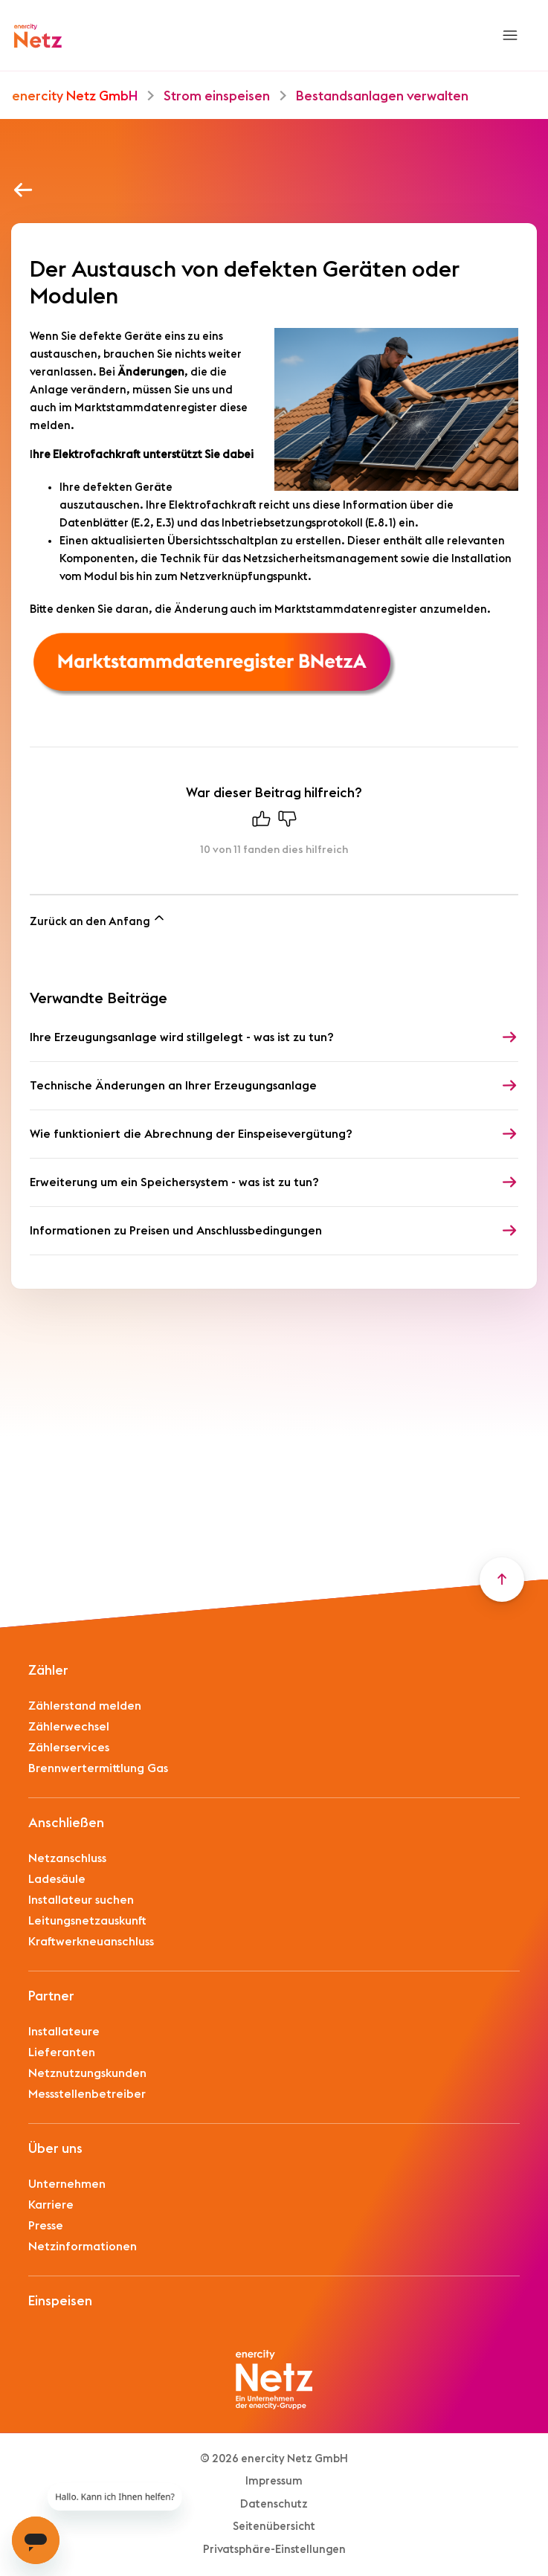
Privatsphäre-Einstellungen (274, 2549)
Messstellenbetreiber (87, 2094)
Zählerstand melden (84, 1706)
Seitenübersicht (274, 2526)
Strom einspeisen (218, 96)
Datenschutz (274, 2504)
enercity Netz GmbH (75, 96)
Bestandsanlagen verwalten (382, 96)
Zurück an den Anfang (98, 918)
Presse (45, 2226)
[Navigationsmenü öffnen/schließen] (509, 36)
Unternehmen (67, 2184)
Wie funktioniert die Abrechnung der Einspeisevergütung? (191, 1134)
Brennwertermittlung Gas (98, 1768)
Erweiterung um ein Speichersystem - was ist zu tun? (174, 1182)
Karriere (51, 2205)
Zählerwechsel (68, 1727)
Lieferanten (61, 2052)
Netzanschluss (67, 1858)
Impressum (274, 2481)
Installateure (64, 2032)
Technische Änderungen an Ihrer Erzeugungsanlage (173, 1086)
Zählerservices (68, 1748)
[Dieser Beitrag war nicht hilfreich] (287, 822)
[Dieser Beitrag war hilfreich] (261, 822)
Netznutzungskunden (87, 2073)
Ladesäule (57, 1879)
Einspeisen (60, 2301)
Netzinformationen (82, 2247)
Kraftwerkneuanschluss (91, 1942)
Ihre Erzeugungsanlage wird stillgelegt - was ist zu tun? (182, 1037)
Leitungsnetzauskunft (87, 1921)
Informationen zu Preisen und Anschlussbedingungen (176, 1231)
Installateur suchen (81, 1900)
